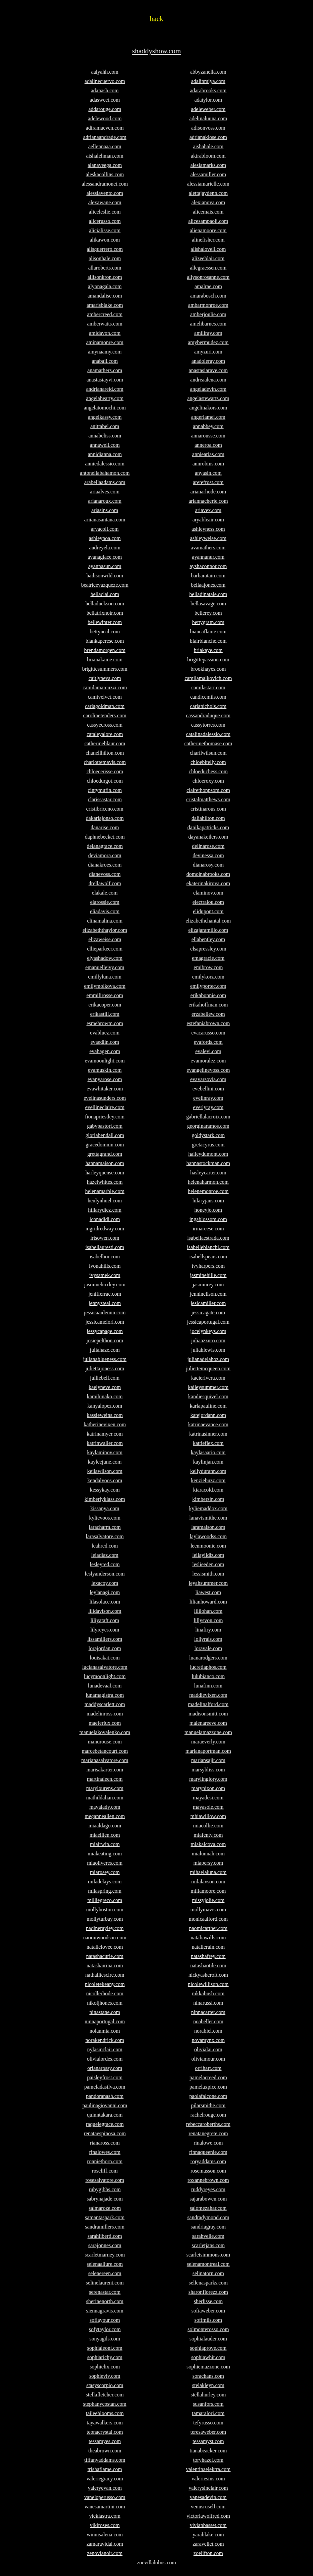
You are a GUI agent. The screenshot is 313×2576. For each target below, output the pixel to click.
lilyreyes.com (104, 1629)
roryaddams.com (208, 2161)
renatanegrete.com (208, 2133)
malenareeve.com (208, 1723)
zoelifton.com (208, 2553)
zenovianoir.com (104, 2553)
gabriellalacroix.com (208, 1116)
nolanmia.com (104, 2031)
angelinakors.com (208, 407)
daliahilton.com (208, 818)
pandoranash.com (104, 2096)
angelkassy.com (105, 417)
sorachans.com (208, 2376)
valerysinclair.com (208, 2488)
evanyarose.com (104, 1079)
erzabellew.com (208, 1014)
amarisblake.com (105, 305)
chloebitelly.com (208, 762)
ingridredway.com (104, 1228)
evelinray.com (208, 1098)
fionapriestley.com (104, 1116)
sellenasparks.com (208, 2282)
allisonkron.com (104, 277)
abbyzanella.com (208, 72)
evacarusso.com (208, 1032)
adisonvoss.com (208, 128)
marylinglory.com (208, 1779)
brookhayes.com (208, 669)
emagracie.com (208, 958)
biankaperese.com (104, 641)
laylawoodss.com (208, 1536)
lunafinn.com (208, 1685)
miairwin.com (104, 1844)
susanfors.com (208, 2404)
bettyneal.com (105, 631)
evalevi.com (208, 1051)
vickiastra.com (104, 2516)
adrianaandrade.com (104, 137)
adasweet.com (105, 100)
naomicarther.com (208, 1928)
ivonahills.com (105, 1266)
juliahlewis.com (208, 1350)
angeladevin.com (208, 389)
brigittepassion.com (208, 659)
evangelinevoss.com (208, 1070)
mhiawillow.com (208, 1816)
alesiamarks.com (208, 165)
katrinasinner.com (208, 1434)
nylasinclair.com (104, 2049)
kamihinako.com (104, 1396)
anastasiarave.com (208, 370)
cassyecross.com (104, 725)
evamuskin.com (105, 1070)
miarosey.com (104, 1872)
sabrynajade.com (105, 2199)
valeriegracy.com (104, 2478)
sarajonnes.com (104, 2245)
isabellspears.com (208, 1256)
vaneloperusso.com (104, 2497)
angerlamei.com (208, 417)
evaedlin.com (104, 1042)
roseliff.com (104, 2171)
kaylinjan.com (208, 1462)
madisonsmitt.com (208, 1713)
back (156, 19)
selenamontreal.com (208, 2264)
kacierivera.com (208, 1378)
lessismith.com (208, 1574)
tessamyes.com (105, 2441)
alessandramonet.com (105, 184)
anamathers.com (104, 370)
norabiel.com (208, 2031)
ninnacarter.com (208, 2012)
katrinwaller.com (105, 1443)
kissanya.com (104, 1508)
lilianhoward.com (208, 1602)
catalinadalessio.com (208, 734)
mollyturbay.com (105, 1919)
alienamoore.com (208, 230)
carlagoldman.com (105, 706)
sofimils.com (208, 2320)
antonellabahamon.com (105, 473)
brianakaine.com (104, 659)
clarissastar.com (105, 799)
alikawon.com (105, 240)
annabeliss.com (104, 435)
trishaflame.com (104, 2469)
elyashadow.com (104, 958)
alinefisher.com (208, 240)
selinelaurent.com (104, 2282)
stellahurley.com (208, 2394)
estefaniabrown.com (208, 1023)
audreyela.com (104, 547)
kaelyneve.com (105, 1387)
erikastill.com (104, 1014)
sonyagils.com (104, 2338)
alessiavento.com (104, 193)
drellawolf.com (104, 883)
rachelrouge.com (208, 2115)
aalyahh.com (104, 72)
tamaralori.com (208, 2413)
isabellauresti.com (104, 1247)
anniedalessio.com (104, 463)
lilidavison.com (104, 1611)
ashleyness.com (208, 529)
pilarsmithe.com (208, 2105)
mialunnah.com (208, 1853)
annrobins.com (208, 463)
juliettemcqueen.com (208, 1368)
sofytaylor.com (105, 2329)
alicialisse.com (105, 230)
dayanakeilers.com (208, 837)
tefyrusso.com (208, 2422)
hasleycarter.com (208, 1172)
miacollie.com (208, 1825)
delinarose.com (208, 846)
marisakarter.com (104, 1769)
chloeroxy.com (208, 781)
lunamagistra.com (105, 1695)
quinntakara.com (104, 2115)
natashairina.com (105, 1965)
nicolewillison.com (208, 1984)
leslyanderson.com (105, 1574)
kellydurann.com (208, 1471)
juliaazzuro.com (208, 1340)
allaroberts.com (104, 268)
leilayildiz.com (208, 1555)
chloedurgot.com (105, 781)
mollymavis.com (208, 1909)
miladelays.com (105, 1881)
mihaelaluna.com (208, 1872)
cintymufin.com (105, 790)
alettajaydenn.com (208, 193)
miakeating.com (105, 1853)
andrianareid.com (104, 389)
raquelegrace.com (104, 2124)
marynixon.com (208, 1788)
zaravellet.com (208, 2544)
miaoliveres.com (104, 1863)
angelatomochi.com (105, 407)
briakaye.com (208, 650)
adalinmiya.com (208, 81)
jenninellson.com (208, 1294)
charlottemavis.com (105, 762)
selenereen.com (104, 2273)
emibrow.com (208, 967)
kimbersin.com (208, 1499)
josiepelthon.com (104, 1340)
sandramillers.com (104, 2227)
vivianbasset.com (208, 2525)
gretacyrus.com (208, 1144)
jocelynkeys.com (208, 1331)
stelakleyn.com (208, 2385)
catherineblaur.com (104, 743)
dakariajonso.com (104, 818)
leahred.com (105, 1546)
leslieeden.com (208, 1564)
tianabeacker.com (208, 2450)
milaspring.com (104, 1891)
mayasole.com (208, 1807)
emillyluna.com (104, 976)
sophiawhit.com (208, 2357)
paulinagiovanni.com (104, 2105)
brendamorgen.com (104, 650)
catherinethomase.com (208, 743)
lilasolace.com (104, 1602)
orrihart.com (208, 2068)
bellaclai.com (104, 594)
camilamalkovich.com (208, 678)
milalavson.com (208, 1881)
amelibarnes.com (208, 323)
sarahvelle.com (208, 2236)
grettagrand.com (104, 1154)
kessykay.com (104, 1490)
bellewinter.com (105, 622)
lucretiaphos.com (208, 1667)
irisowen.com (104, 1238)
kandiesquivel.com (208, 1396)
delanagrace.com (105, 846)
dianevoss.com (105, 874)
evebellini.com (208, 1088)
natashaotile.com (208, 1965)
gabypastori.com (104, 1126)
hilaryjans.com (208, 1200)
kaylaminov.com (104, 1452)
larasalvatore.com (104, 1536)
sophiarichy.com (104, 2357)
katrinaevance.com (208, 1424)
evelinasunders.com (105, 1098)
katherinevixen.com (105, 1424)
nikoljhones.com (104, 2003)
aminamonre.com (104, 342)
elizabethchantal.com (208, 921)
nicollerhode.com (104, 1993)
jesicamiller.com (208, 1303)
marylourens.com (104, 1788)
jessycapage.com (105, 1331)
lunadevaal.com (105, 1685)
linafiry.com (208, 1629)
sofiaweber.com (208, 2310)
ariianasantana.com (104, 519)
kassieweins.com (105, 1415)
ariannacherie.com (208, 501)
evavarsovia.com (208, 1079)
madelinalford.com (208, 1704)
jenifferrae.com (104, 1294)
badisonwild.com (104, 575)
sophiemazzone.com (208, 2366)
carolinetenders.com (104, 715)
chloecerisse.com (104, 771)
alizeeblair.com (208, 258)
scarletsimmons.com (208, 2254)
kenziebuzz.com (208, 1480)
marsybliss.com (208, 1769)
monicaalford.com (208, 1919)
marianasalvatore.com (104, 1760)
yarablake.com (208, 2534)
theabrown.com (104, 2450)
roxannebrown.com (208, 2180)
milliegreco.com (104, 1900)
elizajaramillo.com (208, 930)
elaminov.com (208, 893)
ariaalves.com (104, 491)
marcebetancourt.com (105, 1751)
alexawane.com (104, 202)
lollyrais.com (208, 1639)
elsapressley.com (208, 949)
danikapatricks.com (208, 827)
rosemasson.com (208, 2171)
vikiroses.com (104, 2525)
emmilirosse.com (104, 995)
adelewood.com (105, 118)
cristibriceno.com (104, 809)
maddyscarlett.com (104, 1704)
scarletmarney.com (105, 2254)
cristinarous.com (208, 809)
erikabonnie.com (208, 995)
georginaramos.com (208, 1126)
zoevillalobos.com (156, 2562)
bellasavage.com (208, 603)
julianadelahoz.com (208, 1359)
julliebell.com (104, 1378)
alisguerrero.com (105, 249)
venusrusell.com (208, 2506)
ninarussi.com (208, 2003)
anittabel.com (104, 426)
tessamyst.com (208, 2441)
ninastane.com (104, 2012)
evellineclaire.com (104, 1107)
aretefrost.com (208, 482)
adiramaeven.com (104, 128)
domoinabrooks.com (208, 874)
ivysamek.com (104, 1275)
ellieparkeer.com (104, 949)
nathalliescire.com (104, 1975)
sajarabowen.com (208, 2199)
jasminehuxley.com (104, 1284)
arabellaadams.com (104, 482)
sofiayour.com (104, 2320)
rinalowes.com (104, 2152)
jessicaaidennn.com (105, 1312)
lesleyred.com (104, 1564)
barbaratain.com (208, 575)
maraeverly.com (208, 1741)
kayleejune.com (105, 1462)
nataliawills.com (208, 1937)
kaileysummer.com (208, 1387)
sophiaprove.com (208, 2348)
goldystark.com (208, 1135)
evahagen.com (104, 1051)
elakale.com (105, 893)
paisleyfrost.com (104, 2077)
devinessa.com (208, 855)
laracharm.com (105, 1527)
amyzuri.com (208, 351)
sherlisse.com (208, 2301)
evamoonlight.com (105, 1060)
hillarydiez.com (104, 1210)
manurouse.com (105, 1741)
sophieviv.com (104, 2376)
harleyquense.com (104, 1172)
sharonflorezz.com (208, 2292)
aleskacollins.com (105, 174)
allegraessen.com (208, 268)
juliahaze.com (104, 1350)
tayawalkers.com (105, 2422)
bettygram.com (208, 622)
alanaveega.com (105, 165)
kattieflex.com (208, 1443)
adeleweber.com (208, 109)
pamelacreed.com (208, 2077)
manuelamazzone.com (208, 1732)
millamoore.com (208, 1891)
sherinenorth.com (104, 2301)
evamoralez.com (208, 1060)
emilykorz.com (208, 976)
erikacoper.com (104, 1004)
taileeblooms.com (104, 2413)
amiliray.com (208, 333)
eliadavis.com (104, 911)
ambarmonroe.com (208, 305)
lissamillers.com (104, 1639)
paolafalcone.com (208, 2096)
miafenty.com (208, 1835)
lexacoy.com (104, 1583)
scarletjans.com (208, 2245)
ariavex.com (208, 510)
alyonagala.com (105, 286)
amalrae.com (208, 286)
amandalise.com (104, 296)
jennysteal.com (105, 1303)
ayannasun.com (104, 566)
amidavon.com (105, 333)
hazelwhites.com (104, 1182)
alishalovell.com (208, 249)
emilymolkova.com (104, 986)
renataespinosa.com (105, 2133)
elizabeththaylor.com (104, 930)
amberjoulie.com (208, 314)
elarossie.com (104, 902)
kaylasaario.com (208, 1452)
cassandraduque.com (208, 715)
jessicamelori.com (104, 1322)
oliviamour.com (208, 2059)
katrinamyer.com (105, 1434)
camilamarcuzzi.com (105, 687)
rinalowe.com (208, 2143)
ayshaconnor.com (208, 566)
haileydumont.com (208, 1154)
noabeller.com (208, 2021)
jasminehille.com (208, 1275)
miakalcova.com (208, 1844)
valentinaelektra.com (208, 2469)
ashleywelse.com (208, 538)
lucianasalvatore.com (104, 1667)
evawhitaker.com (105, 1088)
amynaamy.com (105, 351)
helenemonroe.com (208, 1191)
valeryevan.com (105, 2488)
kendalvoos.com (104, 1480)
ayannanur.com (208, 557)
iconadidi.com (104, 1219)
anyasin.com (208, 473)
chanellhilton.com (104, 753)
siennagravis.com (104, 2310)
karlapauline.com (208, 1406)
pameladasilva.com (104, 2087)
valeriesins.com (208, 2478)
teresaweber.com (208, 2432)
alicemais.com (208, 212)
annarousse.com (208, 435)
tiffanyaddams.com (104, 2460)
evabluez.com (104, 1032)
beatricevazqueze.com (104, 585)
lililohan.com (208, 1611)
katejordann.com (208, 1415)
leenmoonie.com (208, 1546)
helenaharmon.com (208, 1182)
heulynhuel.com (105, 1200)
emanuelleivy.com (104, 967)
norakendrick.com (104, 2040)
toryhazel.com (208, 2460)
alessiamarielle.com (208, 184)
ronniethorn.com (104, 2161)
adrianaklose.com (208, 137)
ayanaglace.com (105, 557)
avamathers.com (208, 547)
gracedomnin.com (104, 1144)
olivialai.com (208, 2049)
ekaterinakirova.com (208, 883)
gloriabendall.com (104, 1135)
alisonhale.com (105, 258)
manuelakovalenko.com (104, 1732)
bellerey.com (208, 613)
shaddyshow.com (156, 51)
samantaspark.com (105, 2217)
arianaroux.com (104, 501)
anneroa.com (208, 445)
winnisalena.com (105, 2534)
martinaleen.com (104, 1779)
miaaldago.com (104, 1825)
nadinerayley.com (104, 1928)
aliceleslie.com (105, 212)
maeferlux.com (105, 1723)
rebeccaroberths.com (208, 2124)
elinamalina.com (104, 921)
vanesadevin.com (208, 2497)
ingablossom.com (208, 1219)
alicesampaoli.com (208, 221)
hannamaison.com (104, 1163)
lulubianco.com (208, 1676)
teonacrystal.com (105, 2432)
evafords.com (208, 1042)
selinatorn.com (208, 2273)
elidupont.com (208, 911)
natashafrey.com (208, 1956)
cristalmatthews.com (208, 799)
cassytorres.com (208, 725)
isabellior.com (105, 1256)
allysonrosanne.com (208, 277)
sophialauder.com (208, 2338)
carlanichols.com (208, 706)
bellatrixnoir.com (104, 613)
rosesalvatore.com (104, 2180)
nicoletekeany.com (104, 1984)
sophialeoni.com (104, 2348)
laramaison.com (208, 1527)
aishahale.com (208, 146)
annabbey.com (208, 426)
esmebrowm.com (104, 1023)
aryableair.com (208, 519)
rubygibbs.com (105, 2189)
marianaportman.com (208, 1751)
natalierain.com (208, 1947)
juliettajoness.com (104, 1368)
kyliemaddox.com (208, 1508)
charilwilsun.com (208, 753)
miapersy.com (208, 1863)
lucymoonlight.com (105, 1676)
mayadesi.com (208, 1797)
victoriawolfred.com (208, 2516)
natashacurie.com (104, 1956)
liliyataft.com (104, 1620)
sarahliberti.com (104, 2236)
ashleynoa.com (105, 538)
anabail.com (105, 361)
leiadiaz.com (104, 1555)
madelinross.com (105, 1713)
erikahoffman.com (208, 1004)
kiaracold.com (208, 1490)
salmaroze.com (105, 2208)
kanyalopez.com (104, 1406)
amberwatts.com (104, 323)
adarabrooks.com (208, 90)
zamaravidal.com (104, 2544)
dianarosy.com (208, 865)
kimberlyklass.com (104, 1499)
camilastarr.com (208, 687)
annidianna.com (105, 454)
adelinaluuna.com (208, 118)
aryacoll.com (104, 529)
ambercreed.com (104, 314)
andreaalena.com (208, 379)
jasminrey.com (208, 1284)
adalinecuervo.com (104, 81)
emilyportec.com (208, 986)
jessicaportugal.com (208, 1322)
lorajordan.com (104, 1648)
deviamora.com (104, 855)
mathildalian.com (104, 1797)
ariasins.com (104, 510)
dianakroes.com (105, 865)
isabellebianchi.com (208, 1247)
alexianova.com (208, 202)
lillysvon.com (208, 1620)
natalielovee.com (105, 1947)
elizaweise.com (104, 939)
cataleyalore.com (105, 734)
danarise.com (105, 827)
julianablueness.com (104, 1359)
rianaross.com (104, 2143)
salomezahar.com (208, 2208)
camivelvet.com (105, 697)
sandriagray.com (208, 2227)
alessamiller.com (208, 174)
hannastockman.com (208, 1163)
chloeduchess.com (208, 771)
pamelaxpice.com (208, 2087)
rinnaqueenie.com (208, 2152)
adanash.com (104, 90)
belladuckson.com (104, 603)
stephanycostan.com (104, 2404)
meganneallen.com (105, 1816)
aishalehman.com (104, 156)
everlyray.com (208, 1107)
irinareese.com (208, 1228)
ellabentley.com (208, 939)
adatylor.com (208, 100)
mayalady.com (104, 1807)
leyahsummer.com (208, 1583)
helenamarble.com (104, 1191)
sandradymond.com (208, 2217)
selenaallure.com (105, 2264)
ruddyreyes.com (208, 2189)
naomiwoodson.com (104, 1937)
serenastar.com (105, 2292)
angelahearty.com (104, 398)
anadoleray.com (208, 361)
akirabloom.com (208, 156)
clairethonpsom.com (208, 790)
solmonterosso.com (208, 2329)
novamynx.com (208, 2040)
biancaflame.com (208, 631)
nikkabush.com (208, 1993)
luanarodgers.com (208, 1657)
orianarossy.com (104, 2068)
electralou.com (208, 902)
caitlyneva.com (104, 678)
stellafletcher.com (104, 2394)
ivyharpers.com (208, 1266)
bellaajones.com (208, 585)
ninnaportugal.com (105, 2021)
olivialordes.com (104, 2059)
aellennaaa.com (104, 146)
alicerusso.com (105, 221)
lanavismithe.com (208, 1518)
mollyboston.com (104, 1909)
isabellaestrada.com (208, 1238)
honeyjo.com (208, 1210)
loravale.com (208, 1648)
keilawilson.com (104, 1471)
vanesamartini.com (104, 2506)
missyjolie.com (208, 1900)
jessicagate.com (208, 1312)
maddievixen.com (208, 1695)
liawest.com (208, 1592)
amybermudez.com (208, 342)
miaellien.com (104, 1835)
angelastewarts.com (208, 398)
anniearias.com (208, 454)
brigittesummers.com (104, 669)
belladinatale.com (208, 594)
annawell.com (104, 445)
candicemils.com (208, 697)
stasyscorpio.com (104, 2385)
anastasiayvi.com (104, 379)
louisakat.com (104, 1657)
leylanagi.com (105, 1592)
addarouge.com (104, 109)
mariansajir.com (208, 1760)
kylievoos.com (104, 1518)
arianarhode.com (208, 491)
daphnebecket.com (105, 837)
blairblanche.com (208, 641)
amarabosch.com (208, 296)
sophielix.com (105, 2366)
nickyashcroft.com (208, 1975)
